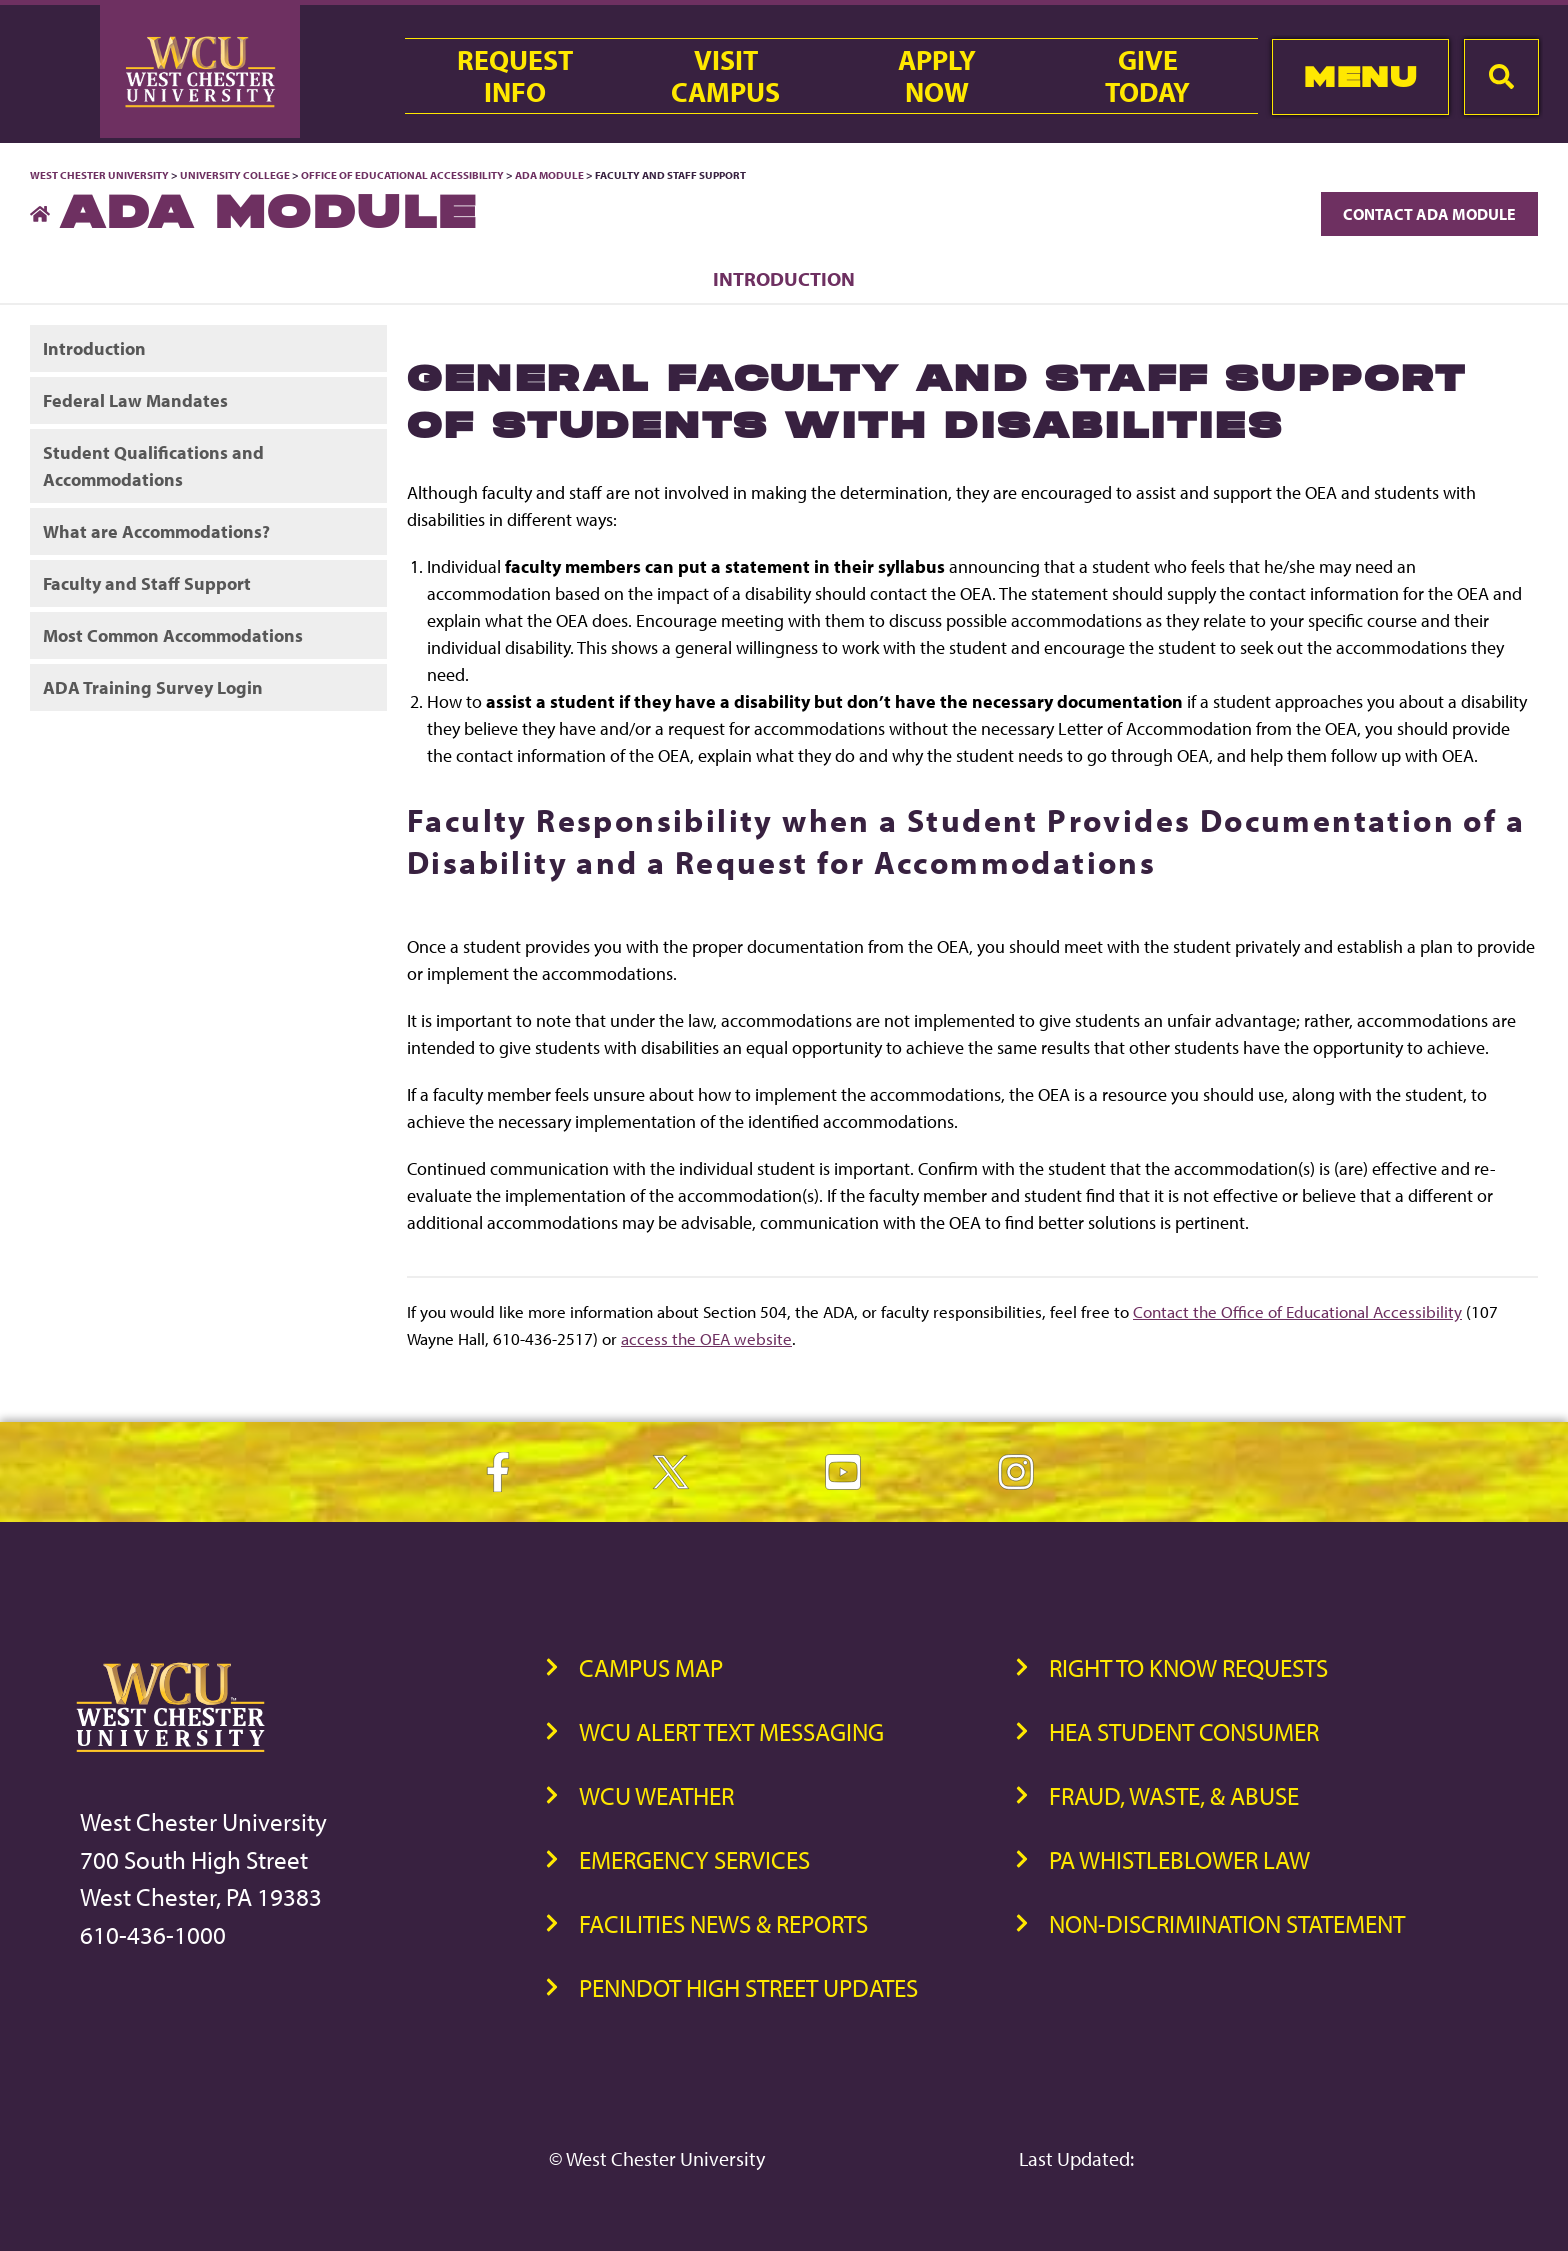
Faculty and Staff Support (147, 583)
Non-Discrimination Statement (1227, 1923)
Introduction (784, 278)
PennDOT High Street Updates (748, 1987)
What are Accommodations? (156, 531)
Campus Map (651, 1667)
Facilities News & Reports (723, 1923)
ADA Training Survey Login (153, 687)
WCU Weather (656, 1795)
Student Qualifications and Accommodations (153, 466)
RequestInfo (515, 76)
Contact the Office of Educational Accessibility (1297, 1311)
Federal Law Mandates (135, 400)
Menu (1360, 76)
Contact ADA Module (1429, 214)
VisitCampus (725, 76)
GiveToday (1147, 76)
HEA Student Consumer (1184, 1731)
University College (235, 175)
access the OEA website (706, 1338)
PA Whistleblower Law (1179, 1859)
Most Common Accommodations (173, 635)
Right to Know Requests (1188, 1667)
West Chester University (99, 175)
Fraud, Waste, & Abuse (1174, 1795)
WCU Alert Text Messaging (731, 1731)
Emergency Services (694, 1859)
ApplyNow (937, 76)
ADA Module (549, 175)
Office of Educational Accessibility (402, 175)
